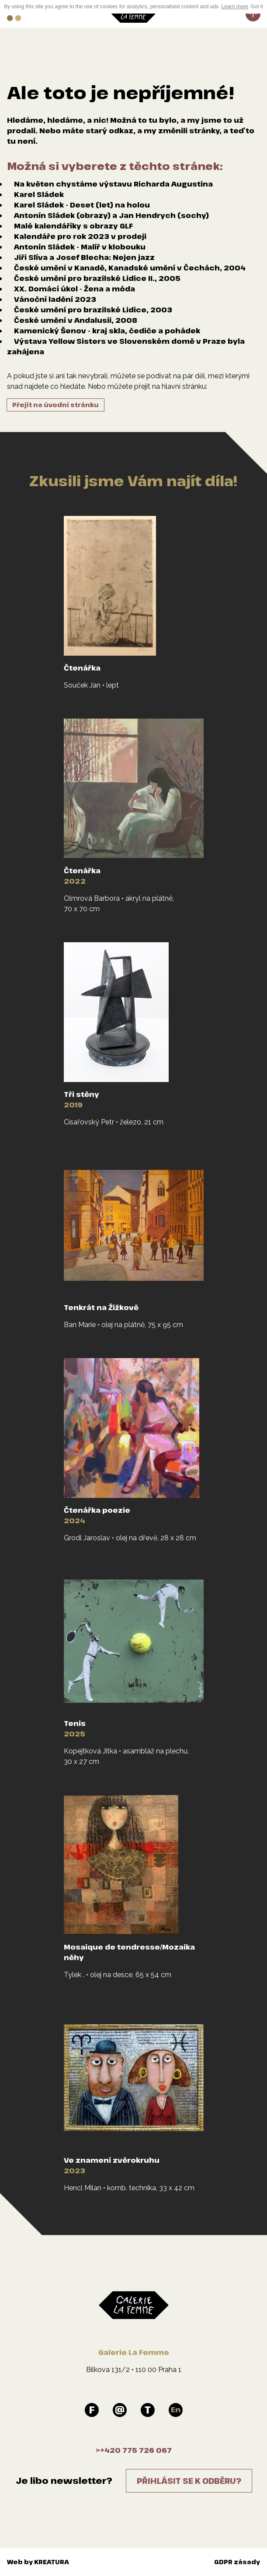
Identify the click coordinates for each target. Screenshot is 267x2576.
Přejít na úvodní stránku (55, 405)
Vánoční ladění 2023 (55, 299)
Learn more (235, 6)
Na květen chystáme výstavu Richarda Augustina (113, 184)
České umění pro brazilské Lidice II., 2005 (97, 278)
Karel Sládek (39, 194)
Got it (256, 6)
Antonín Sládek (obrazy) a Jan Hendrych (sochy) (111, 215)
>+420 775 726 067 (134, 2450)
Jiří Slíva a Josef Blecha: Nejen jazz (84, 257)
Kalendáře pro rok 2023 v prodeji (80, 236)
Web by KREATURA (38, 2562)
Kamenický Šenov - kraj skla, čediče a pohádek (107, 330)
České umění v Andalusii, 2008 (75, 320)
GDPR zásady (237, 2562)
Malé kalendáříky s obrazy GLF (73, 226)
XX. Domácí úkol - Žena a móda (74, 289)
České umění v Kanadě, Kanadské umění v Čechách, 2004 (130, 268)
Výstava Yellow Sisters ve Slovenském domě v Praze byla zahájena (126, 346)
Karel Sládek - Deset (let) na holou (82, 205)
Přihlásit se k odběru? (189, 2481)
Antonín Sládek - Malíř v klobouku (80, 247)
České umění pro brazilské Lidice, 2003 (93, 310)
